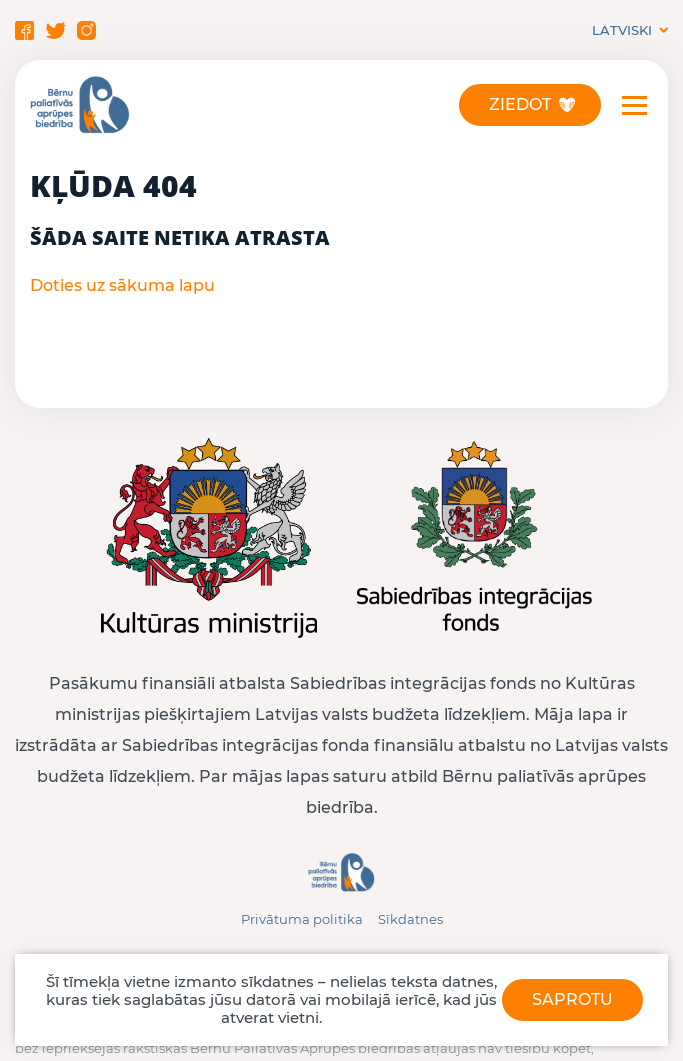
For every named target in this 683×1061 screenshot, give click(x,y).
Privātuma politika (302, 919)
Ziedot (520, 104)
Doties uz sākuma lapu (122, 285)
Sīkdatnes (410, 919)
